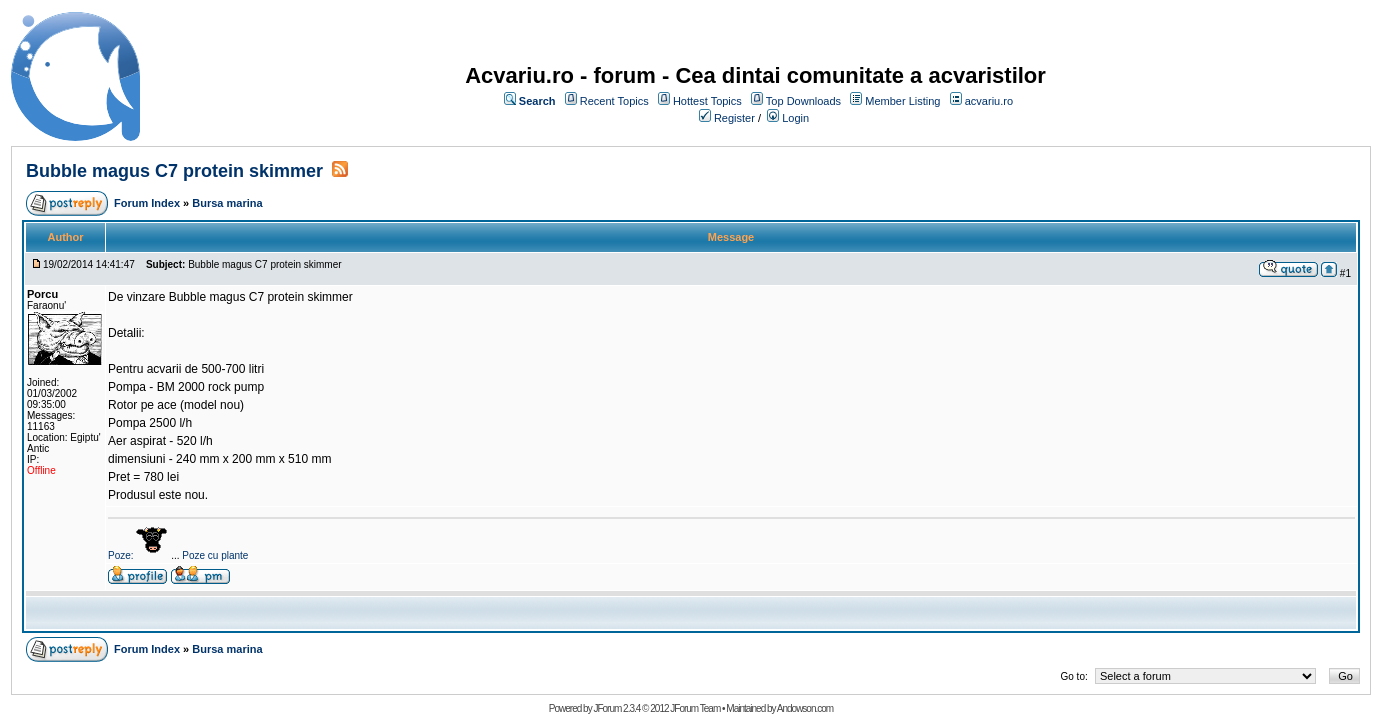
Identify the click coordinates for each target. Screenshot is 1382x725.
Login (795, 118)
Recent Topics (614, 101)
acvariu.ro (989, 101)
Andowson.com (805, 708)
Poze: (139, 555)
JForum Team (695, 708)
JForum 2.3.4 (616, 708)
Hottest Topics (707, 101)
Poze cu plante (215, 555)
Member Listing (902, 101)
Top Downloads (803, 101)
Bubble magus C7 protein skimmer (174, 171)
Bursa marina (227, 203)
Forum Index (147, 203)
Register (734, 118)
